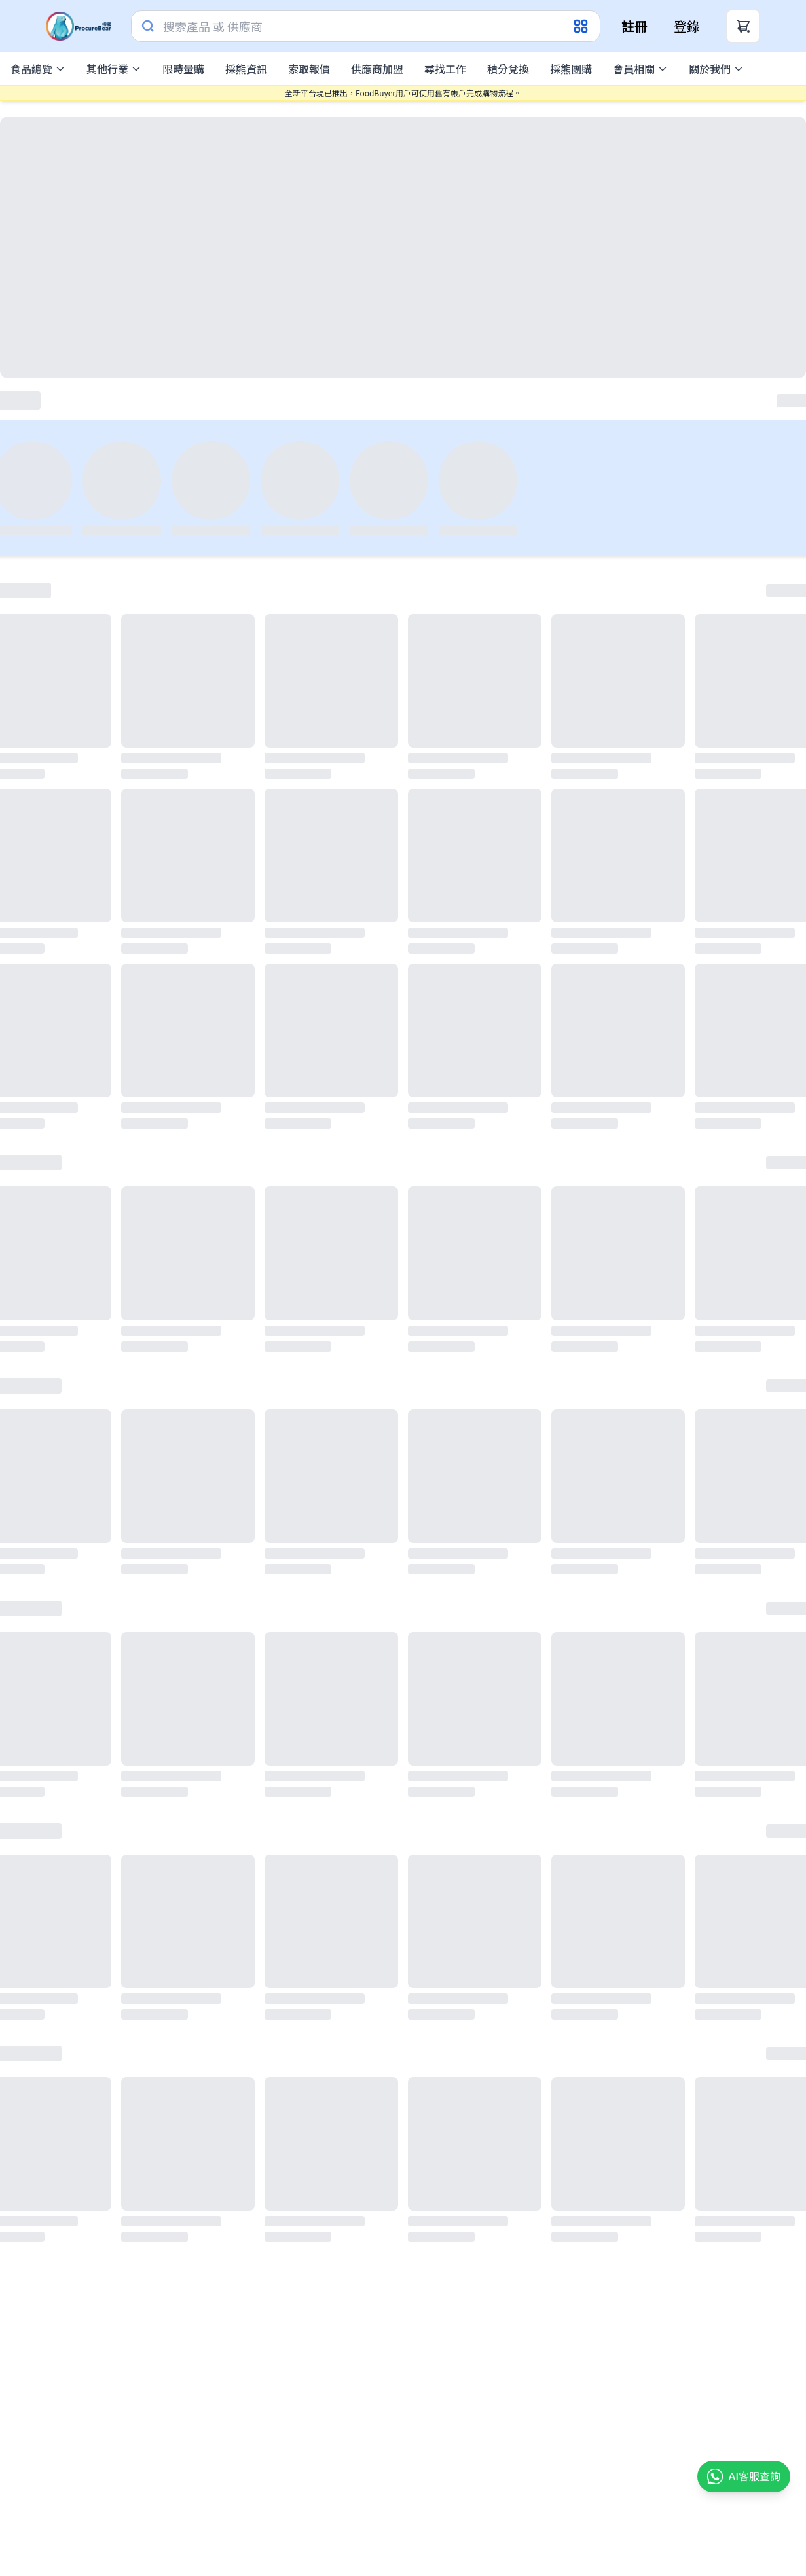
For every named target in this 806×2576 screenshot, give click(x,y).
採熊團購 (571, 69)
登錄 (687, 26)
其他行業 (113, 69)
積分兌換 (508, 69)
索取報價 (309, 69)
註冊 (634, 26)
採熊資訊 (246, 69)
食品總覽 (37, 69)
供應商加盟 (377, 69)
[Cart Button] (743, 26)
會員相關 (640, 69)
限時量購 (183, 69)
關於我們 (716, 69)
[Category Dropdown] (582, 26)
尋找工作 (445, 69)
